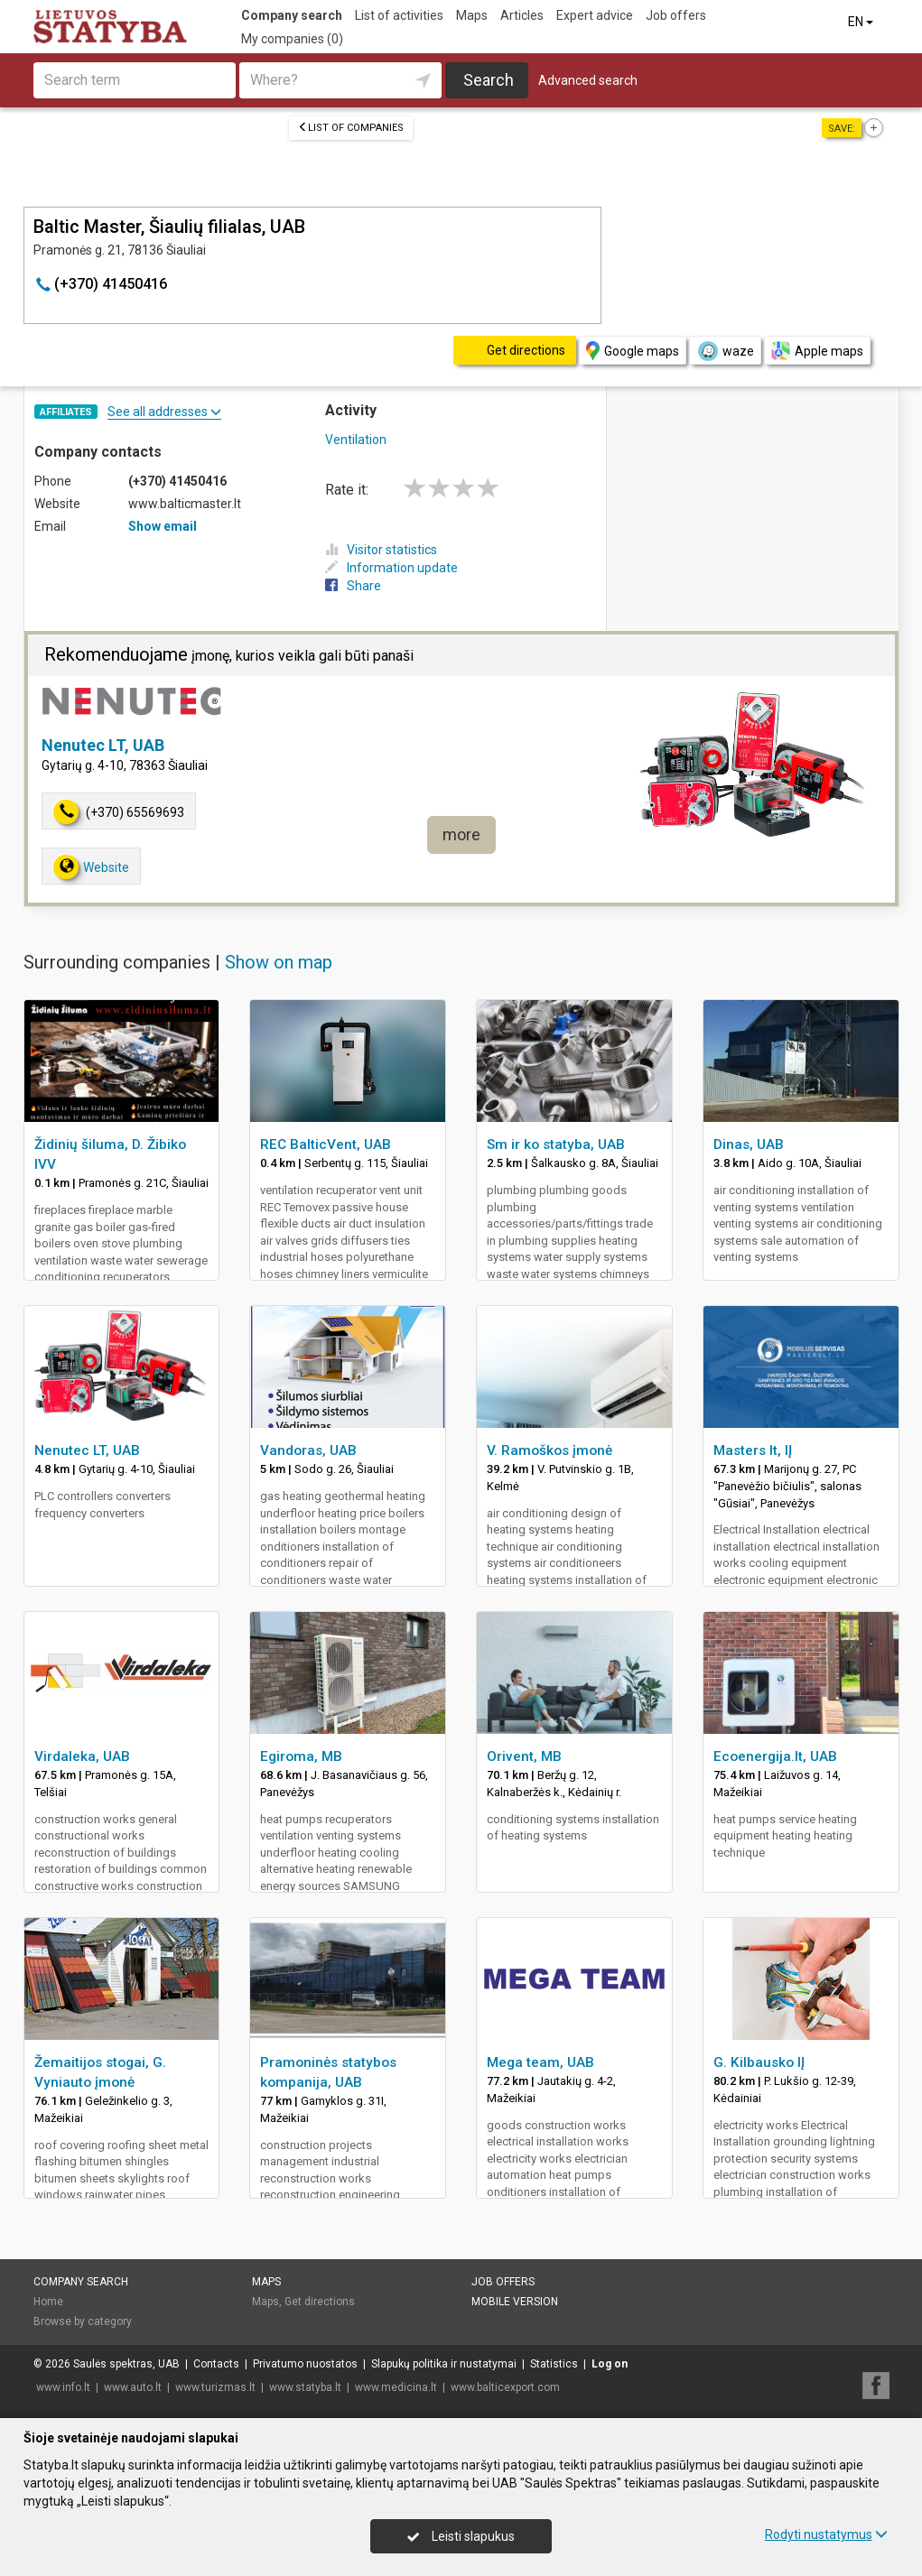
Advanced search (588, 80)
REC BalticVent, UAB (325, 1144)
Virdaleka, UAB (82, 1756)
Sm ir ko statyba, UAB (556, 1144)
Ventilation (355, 439)
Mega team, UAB (540, 2062)
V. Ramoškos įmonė (549, 1450)
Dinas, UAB (748, 1144)
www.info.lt (63, 2387)
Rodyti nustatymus (826, 2534)
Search (488, 79)
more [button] (461, 834)
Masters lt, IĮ (752, 1450)
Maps (472, 15)
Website (91, 867)
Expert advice (594, 15)
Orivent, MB (524, 1756)
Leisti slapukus (460, 2536)
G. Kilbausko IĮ (759, 2062)
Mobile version (514, 2301)
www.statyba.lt (305, 2387)
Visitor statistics (381, 549)
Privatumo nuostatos (305, 2364)
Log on (609, 2364)
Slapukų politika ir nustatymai (444, 2364)
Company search (291, 15)
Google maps (632, 350)
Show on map (278, 962)
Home (48, 2301)
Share (353, 586)
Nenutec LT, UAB (103, 745)
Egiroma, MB (301, 1756)
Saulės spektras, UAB (126, 2364)
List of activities (399, 15)
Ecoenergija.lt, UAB (775, 1756)
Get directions (319, 2301)
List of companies (351, 128)
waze (725, 351)
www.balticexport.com (505, 2387)
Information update (391, 568)
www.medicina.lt (396, 2387)
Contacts (216, 2364)
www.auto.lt (133, 2387)
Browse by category (82, 2321)
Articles (522, 15)
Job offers (676, 15)
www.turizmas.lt (215, 2387)
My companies (292, 39)
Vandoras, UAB (308, 1450)
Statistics (554, 2364)
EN (862, 21)
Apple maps (817, 350)
